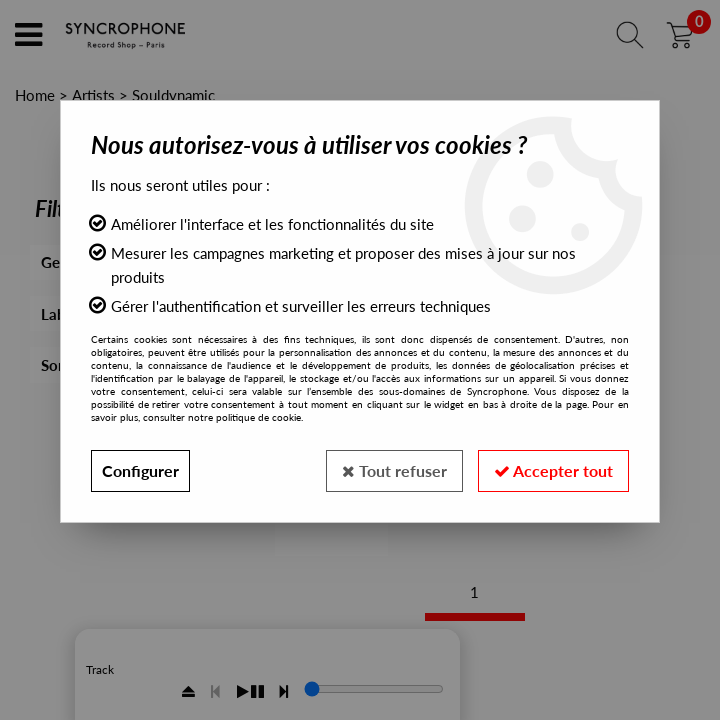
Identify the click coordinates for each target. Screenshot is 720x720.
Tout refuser (394, 470)
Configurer (140, 470)
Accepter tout (553, 470)
